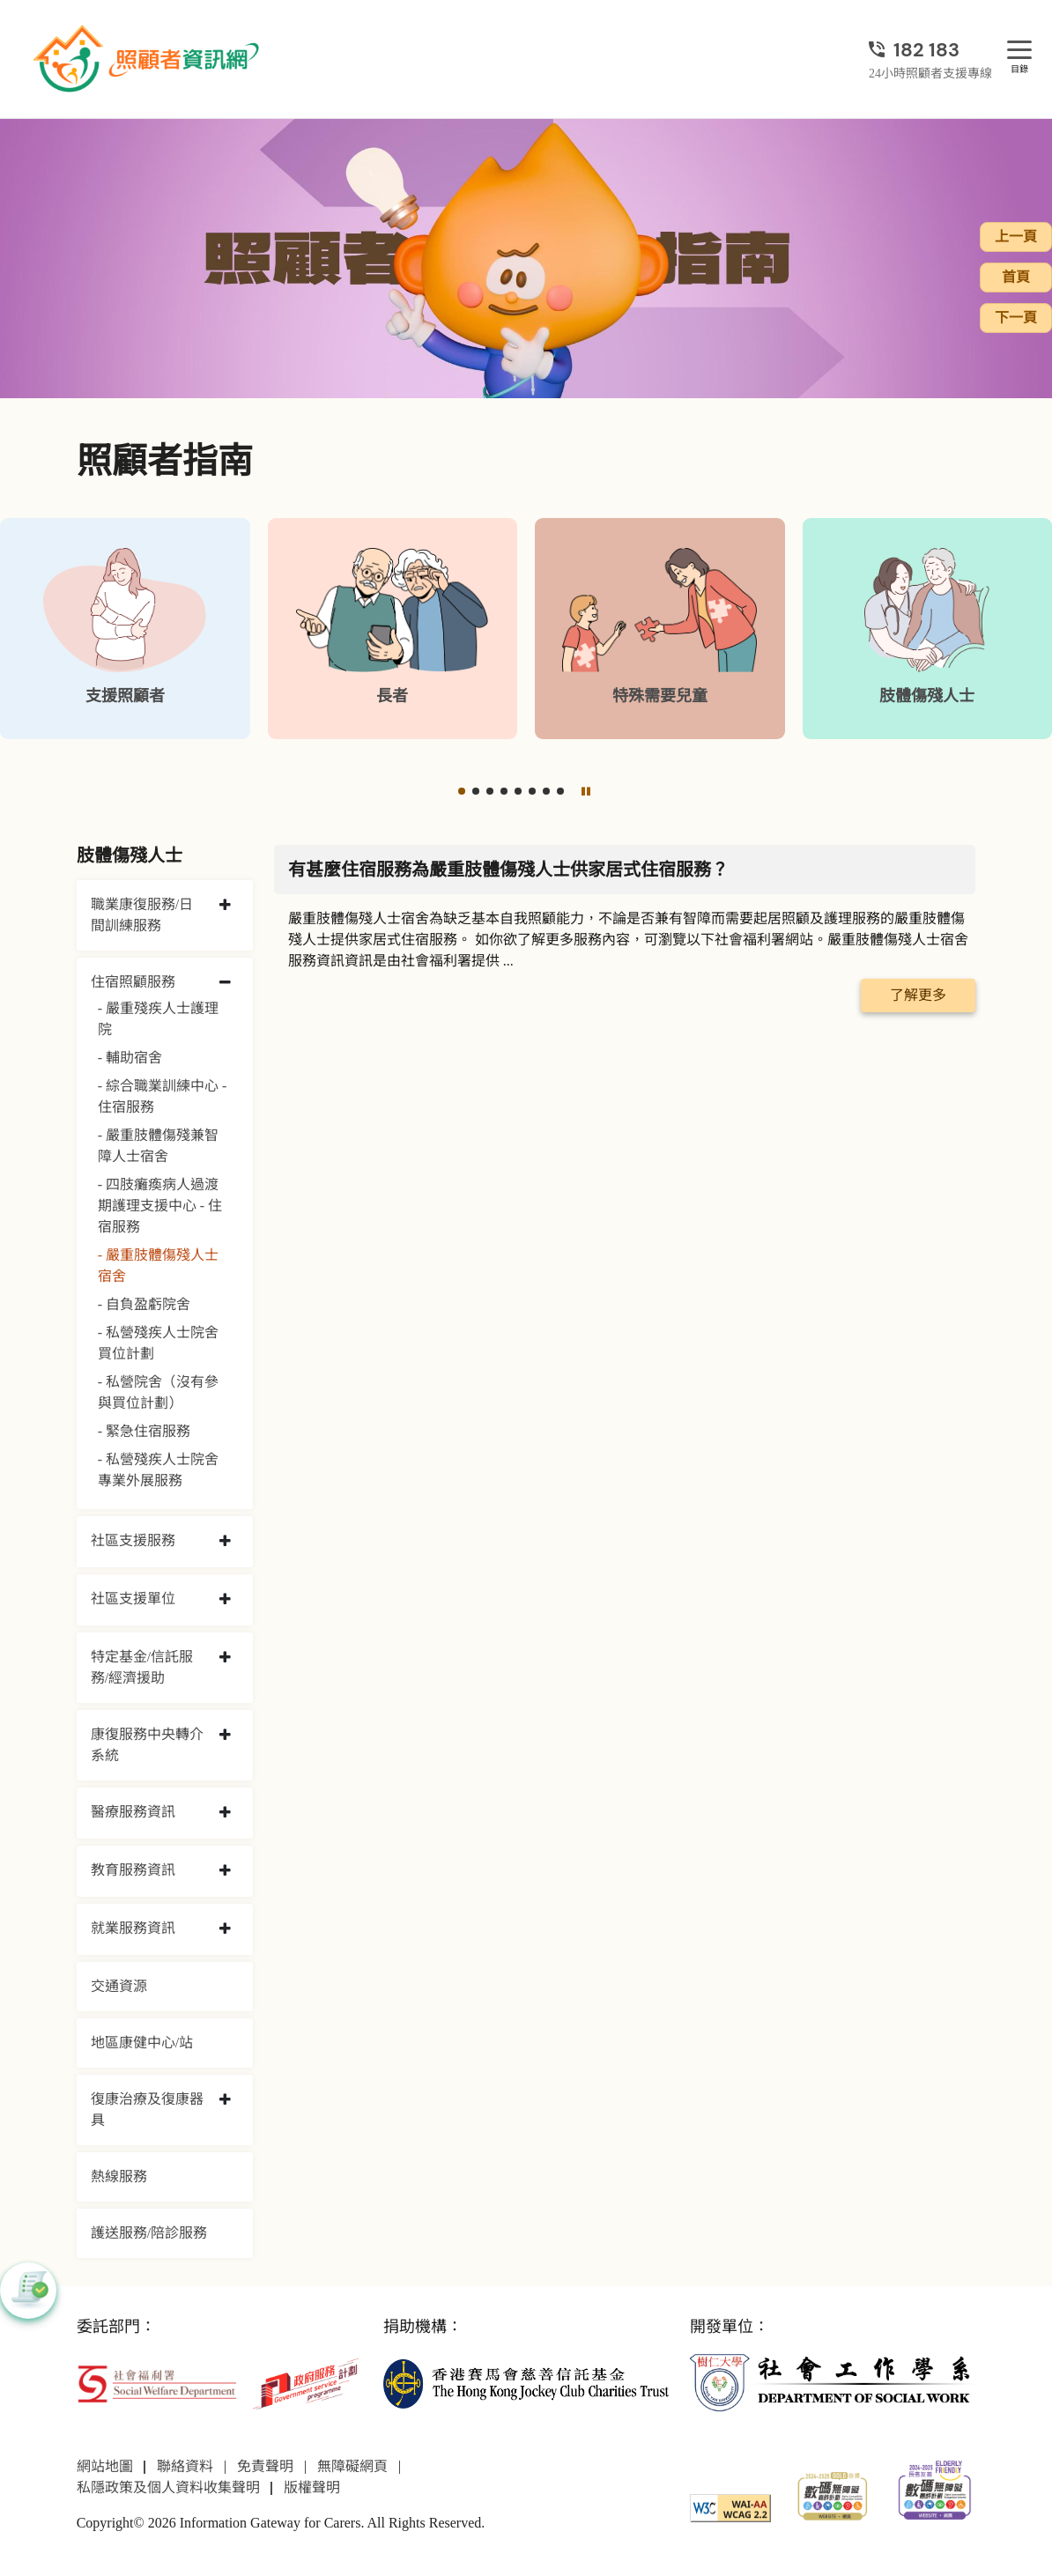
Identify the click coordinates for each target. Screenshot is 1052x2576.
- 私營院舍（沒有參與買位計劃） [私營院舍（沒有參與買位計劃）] (158, 1392)
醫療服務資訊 (133, 1811)
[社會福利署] (157, 2382)
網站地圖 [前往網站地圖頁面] (105, 2466)
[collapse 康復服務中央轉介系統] (225, 1735)
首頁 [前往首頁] (1016, 277)
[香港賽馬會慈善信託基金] (526, 2382)
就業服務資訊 (133, 1928)
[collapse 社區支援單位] (225, 1599)
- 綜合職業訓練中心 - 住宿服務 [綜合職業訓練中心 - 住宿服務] (162, 1096)
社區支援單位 (133, 1598)
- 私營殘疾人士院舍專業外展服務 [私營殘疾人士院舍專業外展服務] (158, 1470)
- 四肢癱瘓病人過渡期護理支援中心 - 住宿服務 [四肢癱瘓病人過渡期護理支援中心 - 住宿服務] (160, 1205)
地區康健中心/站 (142, 2042)
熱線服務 (119, 2176)
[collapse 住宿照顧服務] (225, 983)
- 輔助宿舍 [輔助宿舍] (130, 1057)
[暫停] (586, 791)
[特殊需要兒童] (660, 628)
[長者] (393, 628)
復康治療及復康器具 (147, 2109)
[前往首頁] (148, 59)
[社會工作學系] (832, 2382)
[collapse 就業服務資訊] (225, 1929)
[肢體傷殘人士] (928, 628)
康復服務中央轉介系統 (147, 1745)
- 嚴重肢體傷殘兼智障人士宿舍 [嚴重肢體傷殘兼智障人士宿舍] (158, 1146)
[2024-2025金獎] (832, 2494)
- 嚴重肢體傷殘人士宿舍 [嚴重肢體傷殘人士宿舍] (158, 1265)
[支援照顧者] (125, 628)
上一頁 (1016, 236)
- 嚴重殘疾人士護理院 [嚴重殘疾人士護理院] (158, 1019)
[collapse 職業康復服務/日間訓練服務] (225, 905)
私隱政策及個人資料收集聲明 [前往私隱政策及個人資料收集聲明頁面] (168, 2487)
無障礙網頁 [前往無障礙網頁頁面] (352, 2466)
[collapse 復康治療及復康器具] (225, 2100)
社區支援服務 (133, 1540)
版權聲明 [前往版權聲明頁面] (312, 2487)
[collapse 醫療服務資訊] (225, 1813)
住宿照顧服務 (133, 981)
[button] (461, 791)
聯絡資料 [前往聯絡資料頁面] (185, 2466)
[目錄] (1019, 51)
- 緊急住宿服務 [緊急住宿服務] (144, 1431)
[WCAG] (730, 2506)
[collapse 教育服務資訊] (225, 1871)
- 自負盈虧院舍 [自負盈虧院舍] (144, 1304)
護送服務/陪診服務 (149, 2232)
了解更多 (918, 995)
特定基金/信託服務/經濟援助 (142, 1667)
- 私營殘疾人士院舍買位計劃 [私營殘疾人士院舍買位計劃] (158, 1343)
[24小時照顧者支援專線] (930, 49)
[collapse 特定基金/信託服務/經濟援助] (225, 1658)
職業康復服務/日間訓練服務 (142, 915)
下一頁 (1016, 317)
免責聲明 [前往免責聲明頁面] (265, 2466)
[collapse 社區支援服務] (225, 1541)
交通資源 (119, 1986)
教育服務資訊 (133, 1869)
